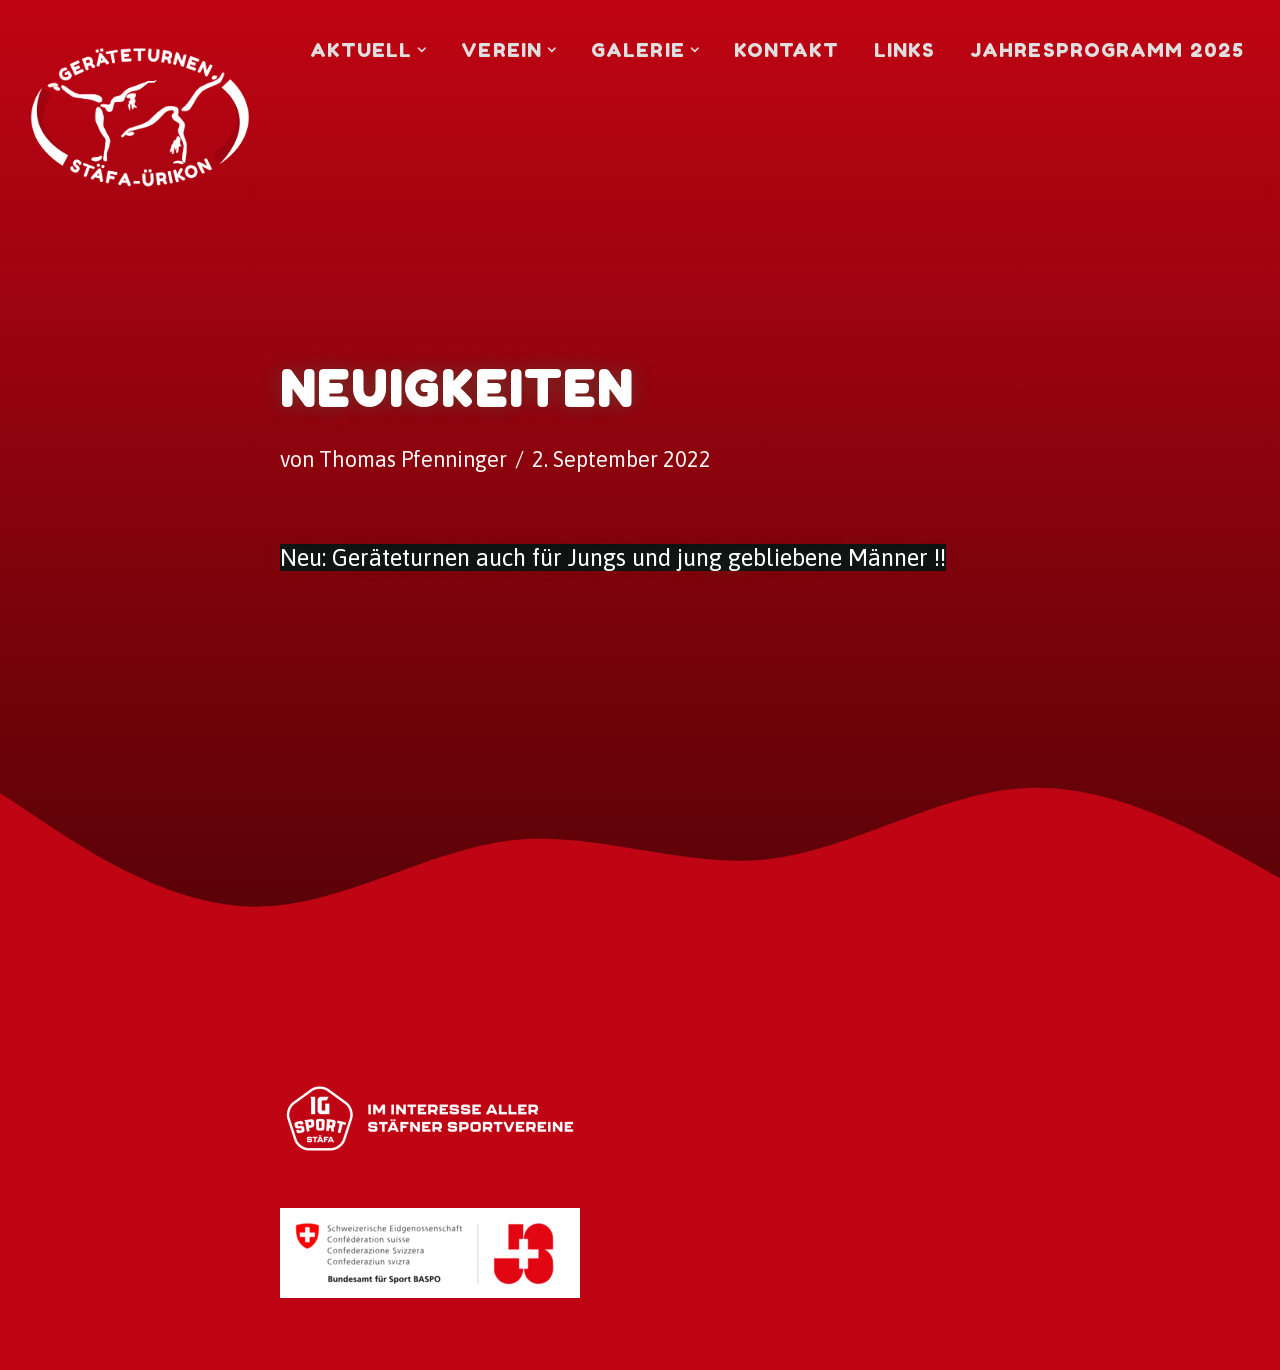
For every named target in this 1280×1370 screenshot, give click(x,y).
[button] (422, 50)
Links (905, 50)
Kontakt (787, 50)
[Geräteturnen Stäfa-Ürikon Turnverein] (140, 58)
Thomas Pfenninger (413, 459)
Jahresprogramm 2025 (1107, 50)
